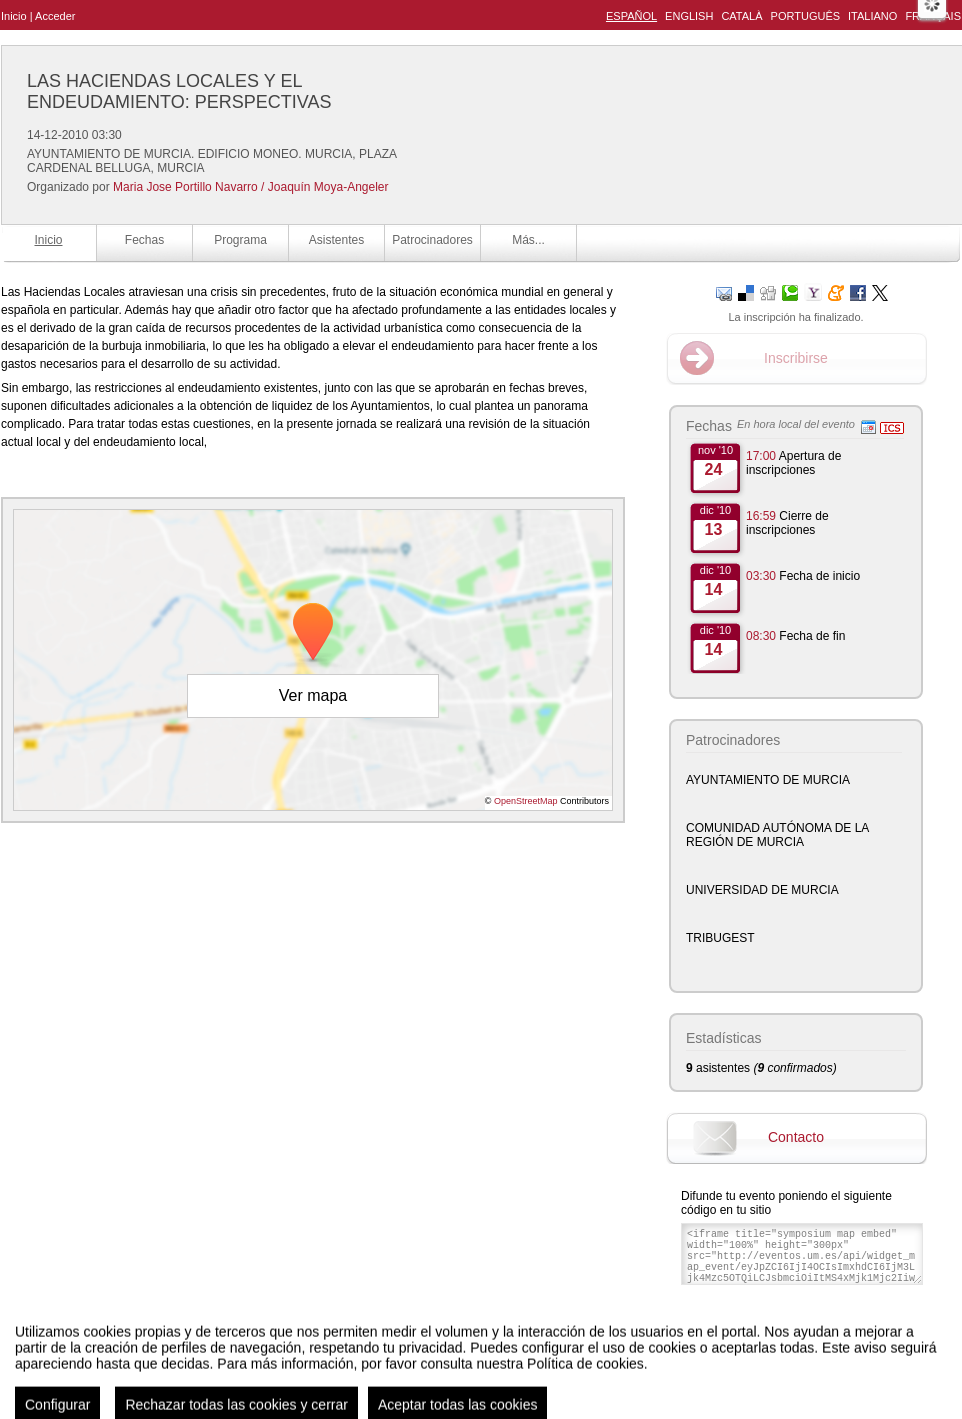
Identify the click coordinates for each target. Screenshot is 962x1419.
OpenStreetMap (526, 801)
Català (741, 16)
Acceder (55, 16)
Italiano (872, 16)
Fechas (144, 240)
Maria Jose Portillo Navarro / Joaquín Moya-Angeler (250, 187)
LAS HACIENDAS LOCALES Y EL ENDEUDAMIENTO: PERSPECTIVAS (179, 91)
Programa (240, 240)
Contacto (796, 1137)
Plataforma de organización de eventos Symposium (491, 1382)
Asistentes (336, 240)
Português (805, 16)
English (689, 16)
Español (631, 16)
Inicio (14, 16)
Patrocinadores (432, 240)
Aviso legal (282, 1382)
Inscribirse (796, 358)
